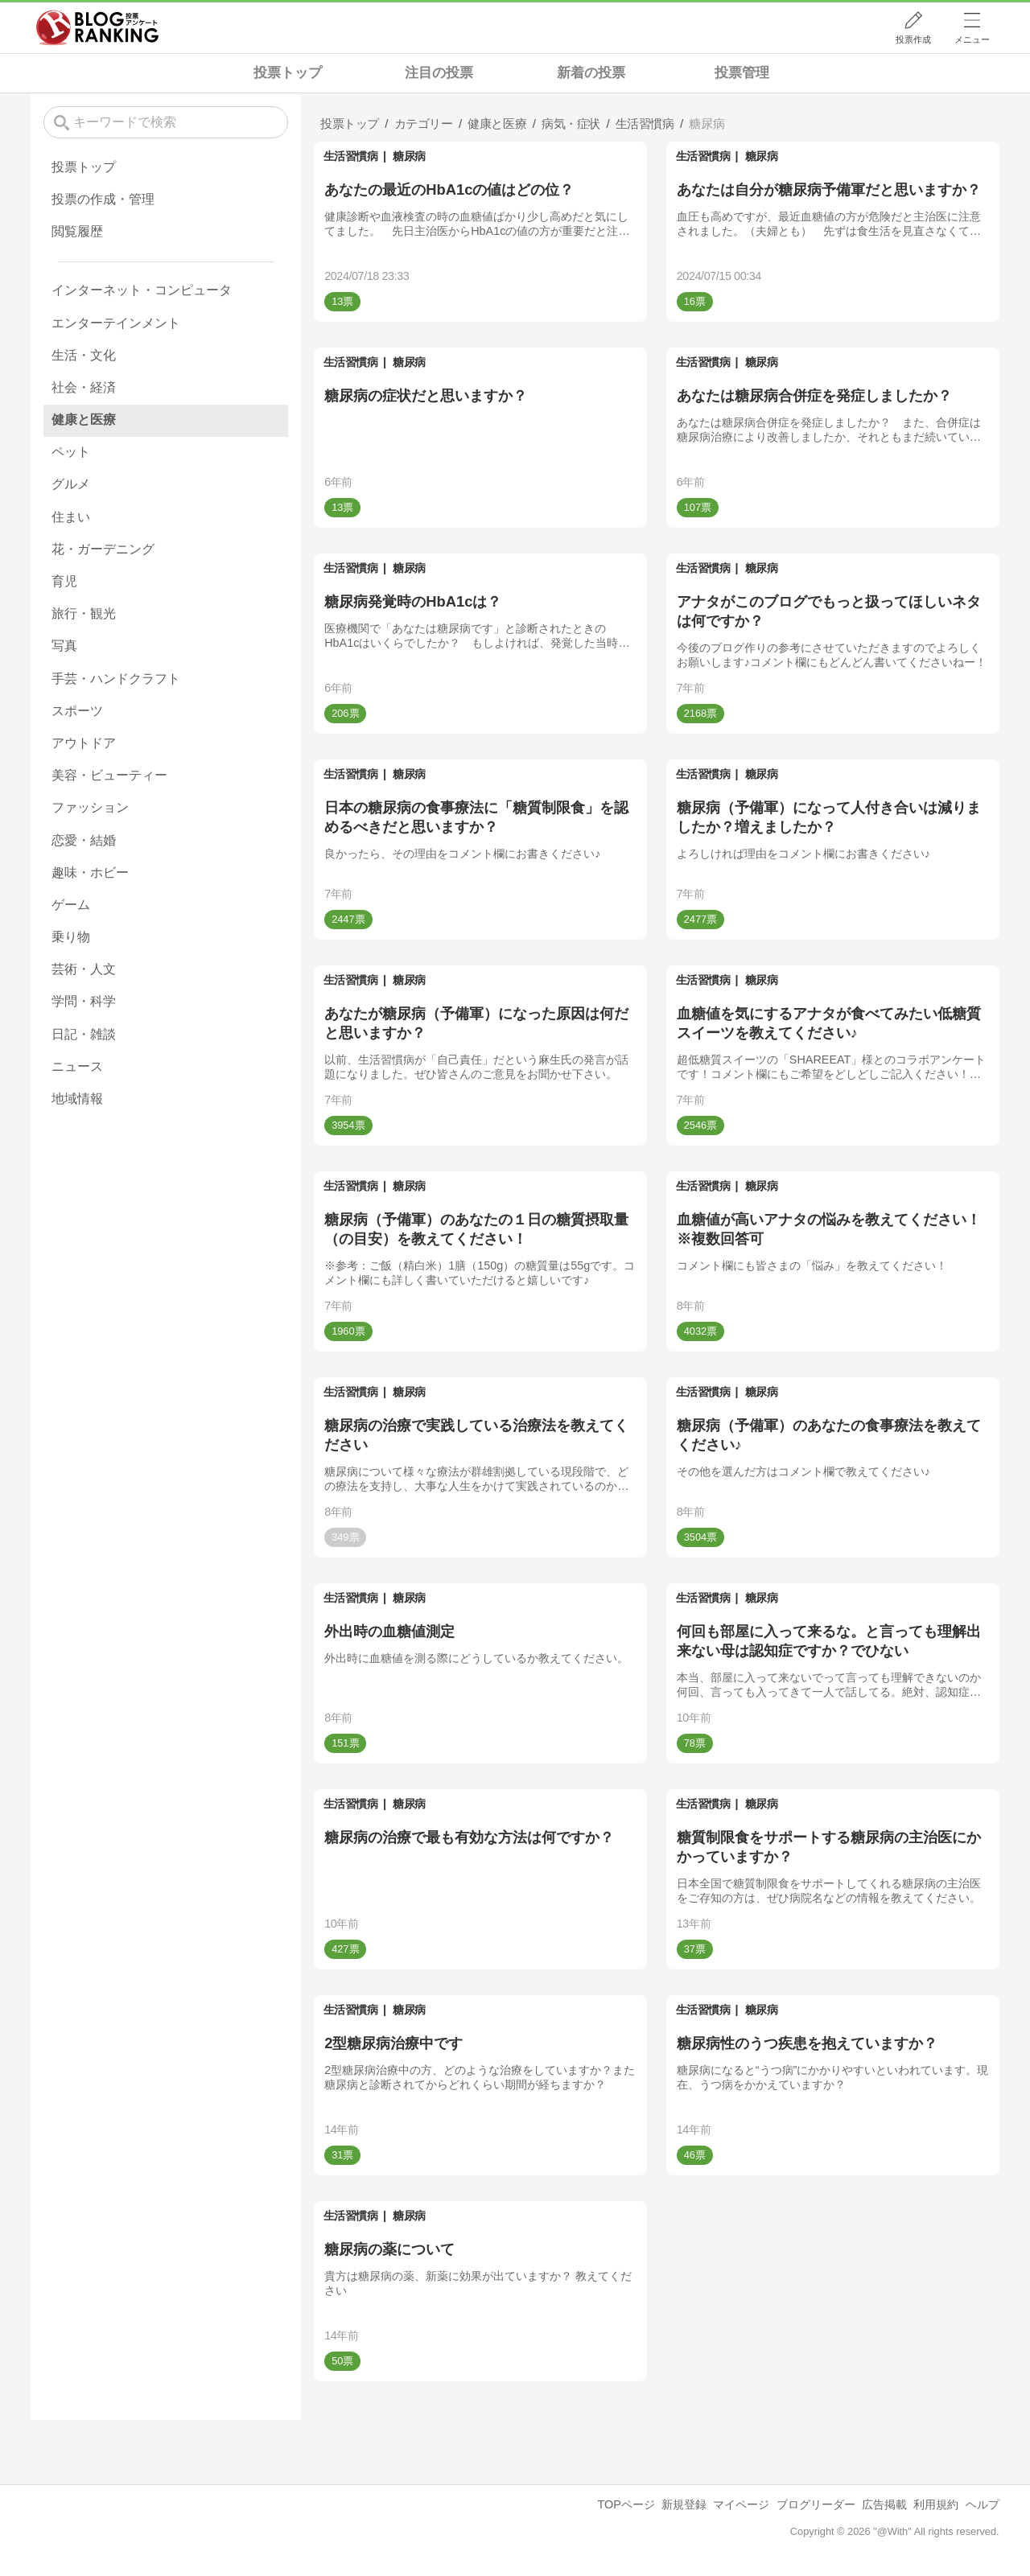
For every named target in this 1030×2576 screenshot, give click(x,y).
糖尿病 (409, 156)
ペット (71, 452)
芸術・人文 (84, 969)
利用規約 (935, 2504)
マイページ (741, 2504)
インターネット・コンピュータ (142, 290)
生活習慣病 (350, 156)
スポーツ (77, 711)
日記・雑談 (84, 1034)
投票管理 (742, 72)
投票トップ (287, 72)
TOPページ (625, 2504)
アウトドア (84, 743)
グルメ (71, 484)
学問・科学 (84, 1001)
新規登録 (684, 2504)
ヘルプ (982, 2504)
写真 (64, 645)
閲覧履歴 (77, 231)
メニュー (972, 39)
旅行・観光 (84, 613)
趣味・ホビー (90, 872)
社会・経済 (84, 387)
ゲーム (71, 904)
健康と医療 (84, 419)
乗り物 (71, 937)
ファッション (90, 807)
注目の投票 (439, 72)
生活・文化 (84, 355)
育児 (64, 581)
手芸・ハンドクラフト (116, 678)
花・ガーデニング (103, 549)
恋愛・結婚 (84, 840)
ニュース (77, 1066)
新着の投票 (591, 72)
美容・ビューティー (109, 775)
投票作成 (913, 39)
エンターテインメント (116, 323)
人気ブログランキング (97, 27)
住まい (71, 517)
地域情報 (77, 1098)
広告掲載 (884, 2504)
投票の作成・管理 (103, 199)
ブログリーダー (816, 2504)
